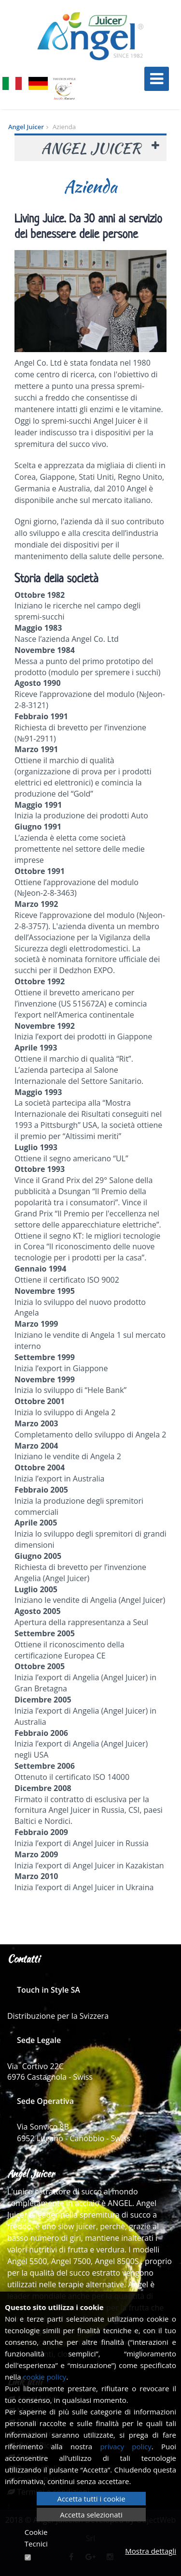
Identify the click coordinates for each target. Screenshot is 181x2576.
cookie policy (44, 2377)
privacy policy (125, 2446)
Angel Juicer (26, 126)
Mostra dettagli (150, 2551)
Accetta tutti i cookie (91, 2498)
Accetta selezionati (91, 2514)
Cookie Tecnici (36, 2537)
